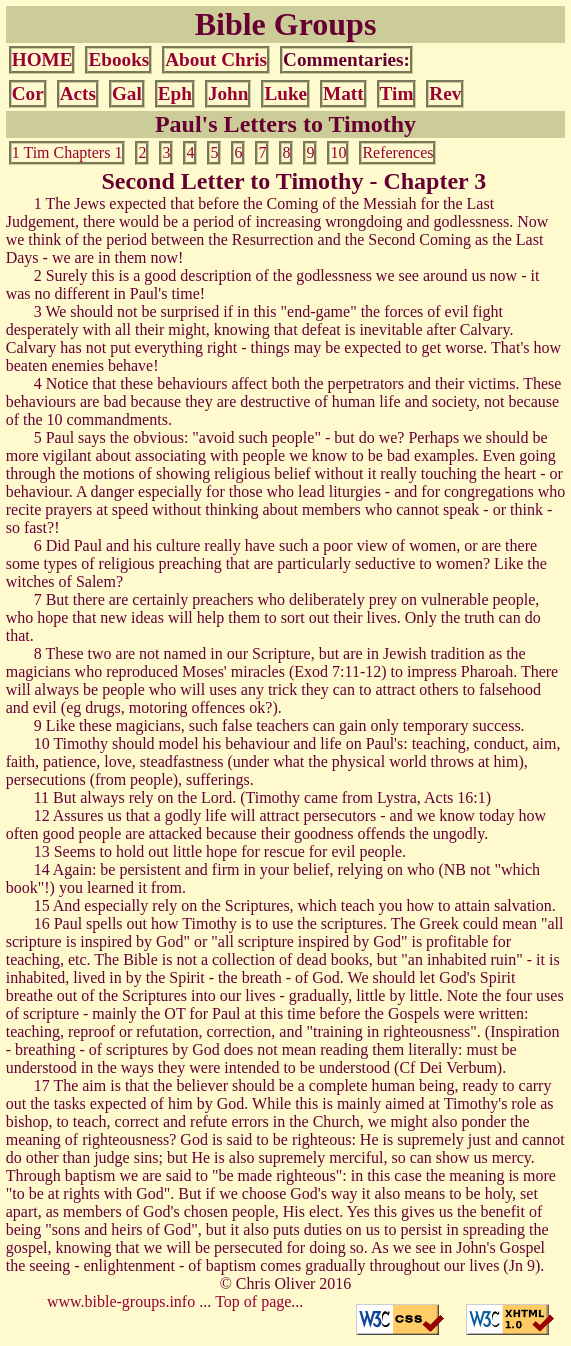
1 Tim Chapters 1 (67, 152)
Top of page (253, 1301)
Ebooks (118, 59)
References (397, 152)
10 (338, 152)
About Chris (216, 59)
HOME (42, 59)
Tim (397, 93)
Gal (127, 93)
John (228, 93)
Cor (28, 93)
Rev (445, 93)
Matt (343, 93)
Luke (285, 93)
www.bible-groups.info (121, 1301)
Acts (78, 93)
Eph (175, 93)
